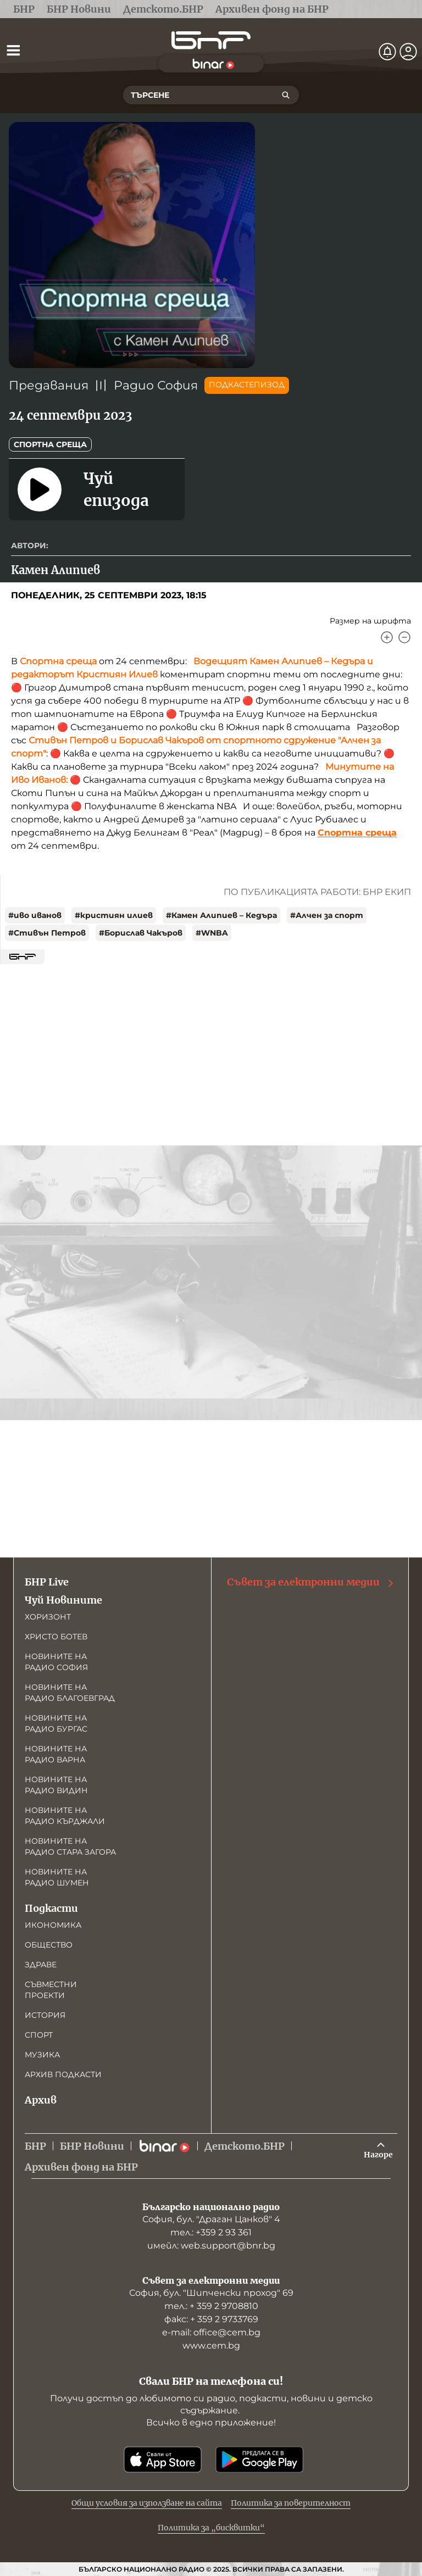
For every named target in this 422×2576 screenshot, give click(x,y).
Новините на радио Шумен (57, 1877)
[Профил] (408, 51)
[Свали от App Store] (162, 2459)
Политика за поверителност (291, 2503)
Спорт (39, 2035)
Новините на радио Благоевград (70, 1692)
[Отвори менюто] (13, 50)
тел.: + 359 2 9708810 (211, 2306)
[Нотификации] (387, 51)
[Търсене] (286, 95)
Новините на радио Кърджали (65, 1815)
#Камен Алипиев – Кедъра (221, 915)
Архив (41, 2100)
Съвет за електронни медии (311, 1582)
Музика (42, 2055)
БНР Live (47, 1582)
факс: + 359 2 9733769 (211, 2319)
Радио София (156, 385)
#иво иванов (35, 915)
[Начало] (211, 40)
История (45, 2015)
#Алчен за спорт (326, 915)
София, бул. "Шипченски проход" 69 (211, 2293)
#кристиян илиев (114, 915)
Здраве (41, 1964)
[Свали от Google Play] (259, 2459)
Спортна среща (50, 444)
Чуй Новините (63, 1600)
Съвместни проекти (51, 1989)
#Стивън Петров (47, 933)
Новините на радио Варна (56, 1754)
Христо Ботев (56, 1637)
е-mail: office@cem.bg (211, 2332)
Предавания (48, 385)
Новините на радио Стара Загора (70, 1846)
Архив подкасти (63, 2074)
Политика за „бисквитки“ (211, 2528)
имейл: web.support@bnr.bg (211, 2245)
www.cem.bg (211, 2345)
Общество (49, 1945)
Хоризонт (48, 1617)
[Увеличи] (386, 637)
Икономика (53, 1925)
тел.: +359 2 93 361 (211, 2232)
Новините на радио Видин (56, 1784)
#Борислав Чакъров (140, 933)
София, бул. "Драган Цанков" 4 (211, 2219)
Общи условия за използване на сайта (146, 2503)
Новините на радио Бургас (56, 1723)
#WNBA (212, 933)
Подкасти (51, 1908)
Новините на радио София (56, 1661)
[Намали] (404, 637)
